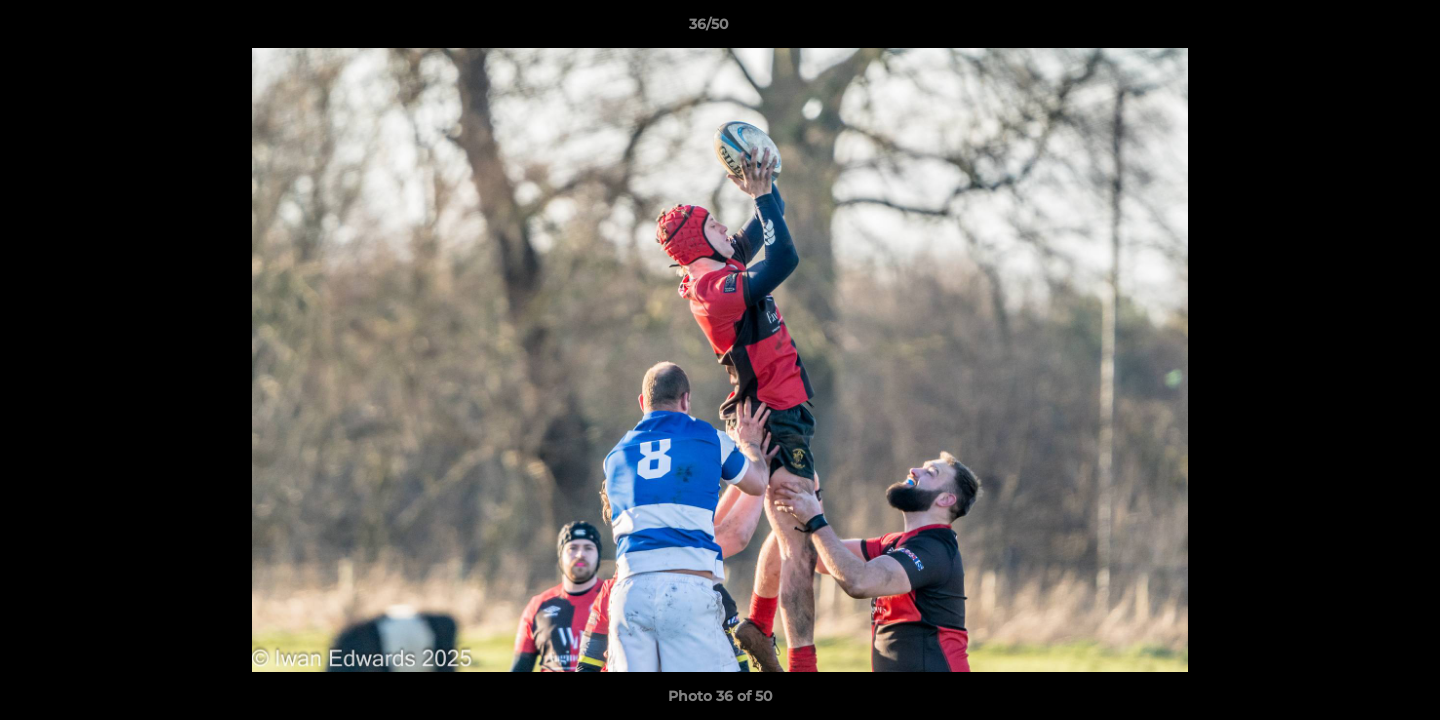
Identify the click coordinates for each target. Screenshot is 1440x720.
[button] (1356, 29)
